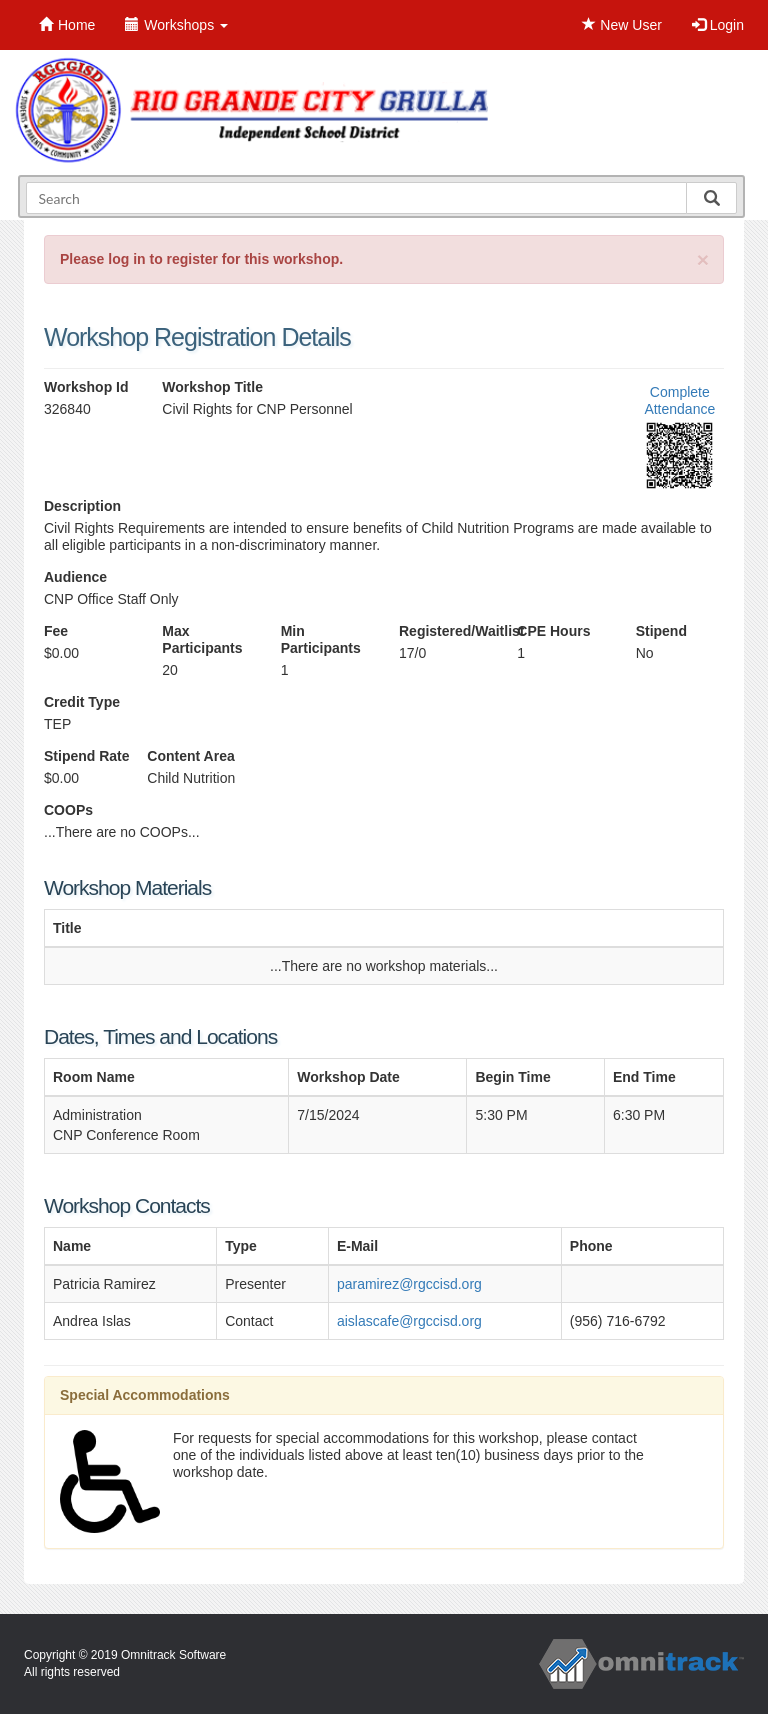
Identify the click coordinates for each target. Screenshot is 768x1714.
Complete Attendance (679, 400)
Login (718, 25)
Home (67, 25)
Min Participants (321, 639)
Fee (56, 631)
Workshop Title (212, 387)
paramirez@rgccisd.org (409, 1284)
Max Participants (202, 639)
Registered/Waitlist (443, 631)
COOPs (68, 810)
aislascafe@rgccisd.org (409, 1321)
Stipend (661, 631)
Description (82, 506)
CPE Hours (553, 631)
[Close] (703, 259)
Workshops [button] (176, 25)
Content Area (190, 756)
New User (621, 25)
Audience (75, 577)
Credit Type (82, 702)
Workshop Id (86, 387)
